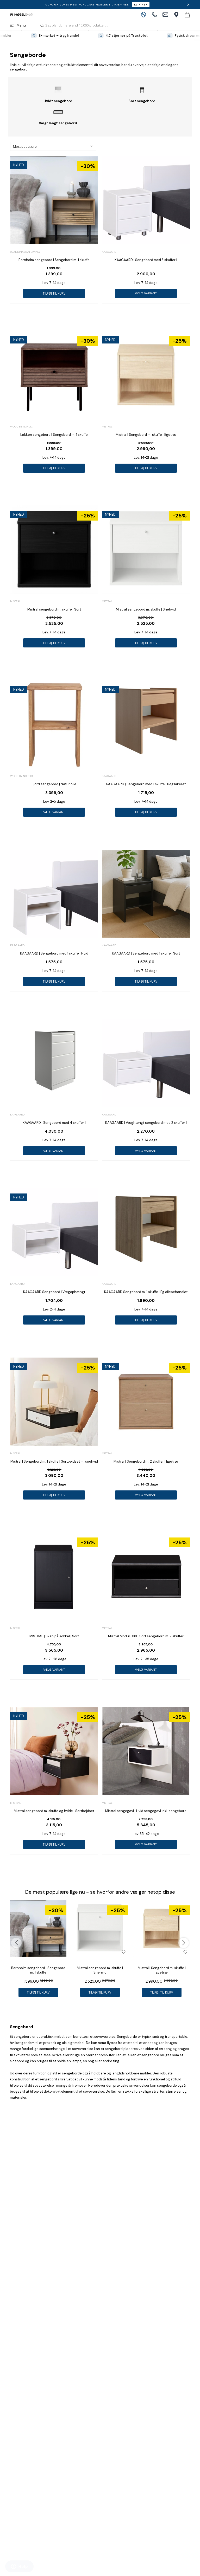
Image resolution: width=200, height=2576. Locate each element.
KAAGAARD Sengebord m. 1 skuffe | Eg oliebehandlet (146, 1292)
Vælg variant (146, 293)
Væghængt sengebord (58, 123)
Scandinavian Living (25, 252)
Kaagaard (109, 252)
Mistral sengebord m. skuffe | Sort (54, 609)
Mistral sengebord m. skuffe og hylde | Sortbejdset (54, 1811)
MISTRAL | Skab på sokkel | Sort (54, 1636)
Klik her (140, 4)
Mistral (107, 426)
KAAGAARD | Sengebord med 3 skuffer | (146, 260)
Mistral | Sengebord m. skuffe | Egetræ (146, 434)
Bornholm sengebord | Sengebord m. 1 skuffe (54, 260)
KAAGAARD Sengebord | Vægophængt (54, 1292)
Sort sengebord (141, 101)
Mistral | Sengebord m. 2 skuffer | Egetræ (146, 1461)
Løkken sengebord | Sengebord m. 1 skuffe (54, 434)
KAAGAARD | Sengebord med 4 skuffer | (54, 1122)
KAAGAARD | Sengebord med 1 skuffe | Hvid (54, 953)
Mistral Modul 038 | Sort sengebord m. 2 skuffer (146, 1636)
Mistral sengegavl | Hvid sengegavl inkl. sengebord (145, 1811)
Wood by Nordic (21, 426)
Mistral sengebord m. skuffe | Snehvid (146, 609)
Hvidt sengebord (57, 101)
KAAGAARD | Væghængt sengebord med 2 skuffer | (146, 1122)
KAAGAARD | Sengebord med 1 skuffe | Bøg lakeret (146, 784)
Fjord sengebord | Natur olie (54, 784)
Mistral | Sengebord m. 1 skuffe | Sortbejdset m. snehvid (54, 1461)
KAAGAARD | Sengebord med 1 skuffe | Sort (146, 953)
